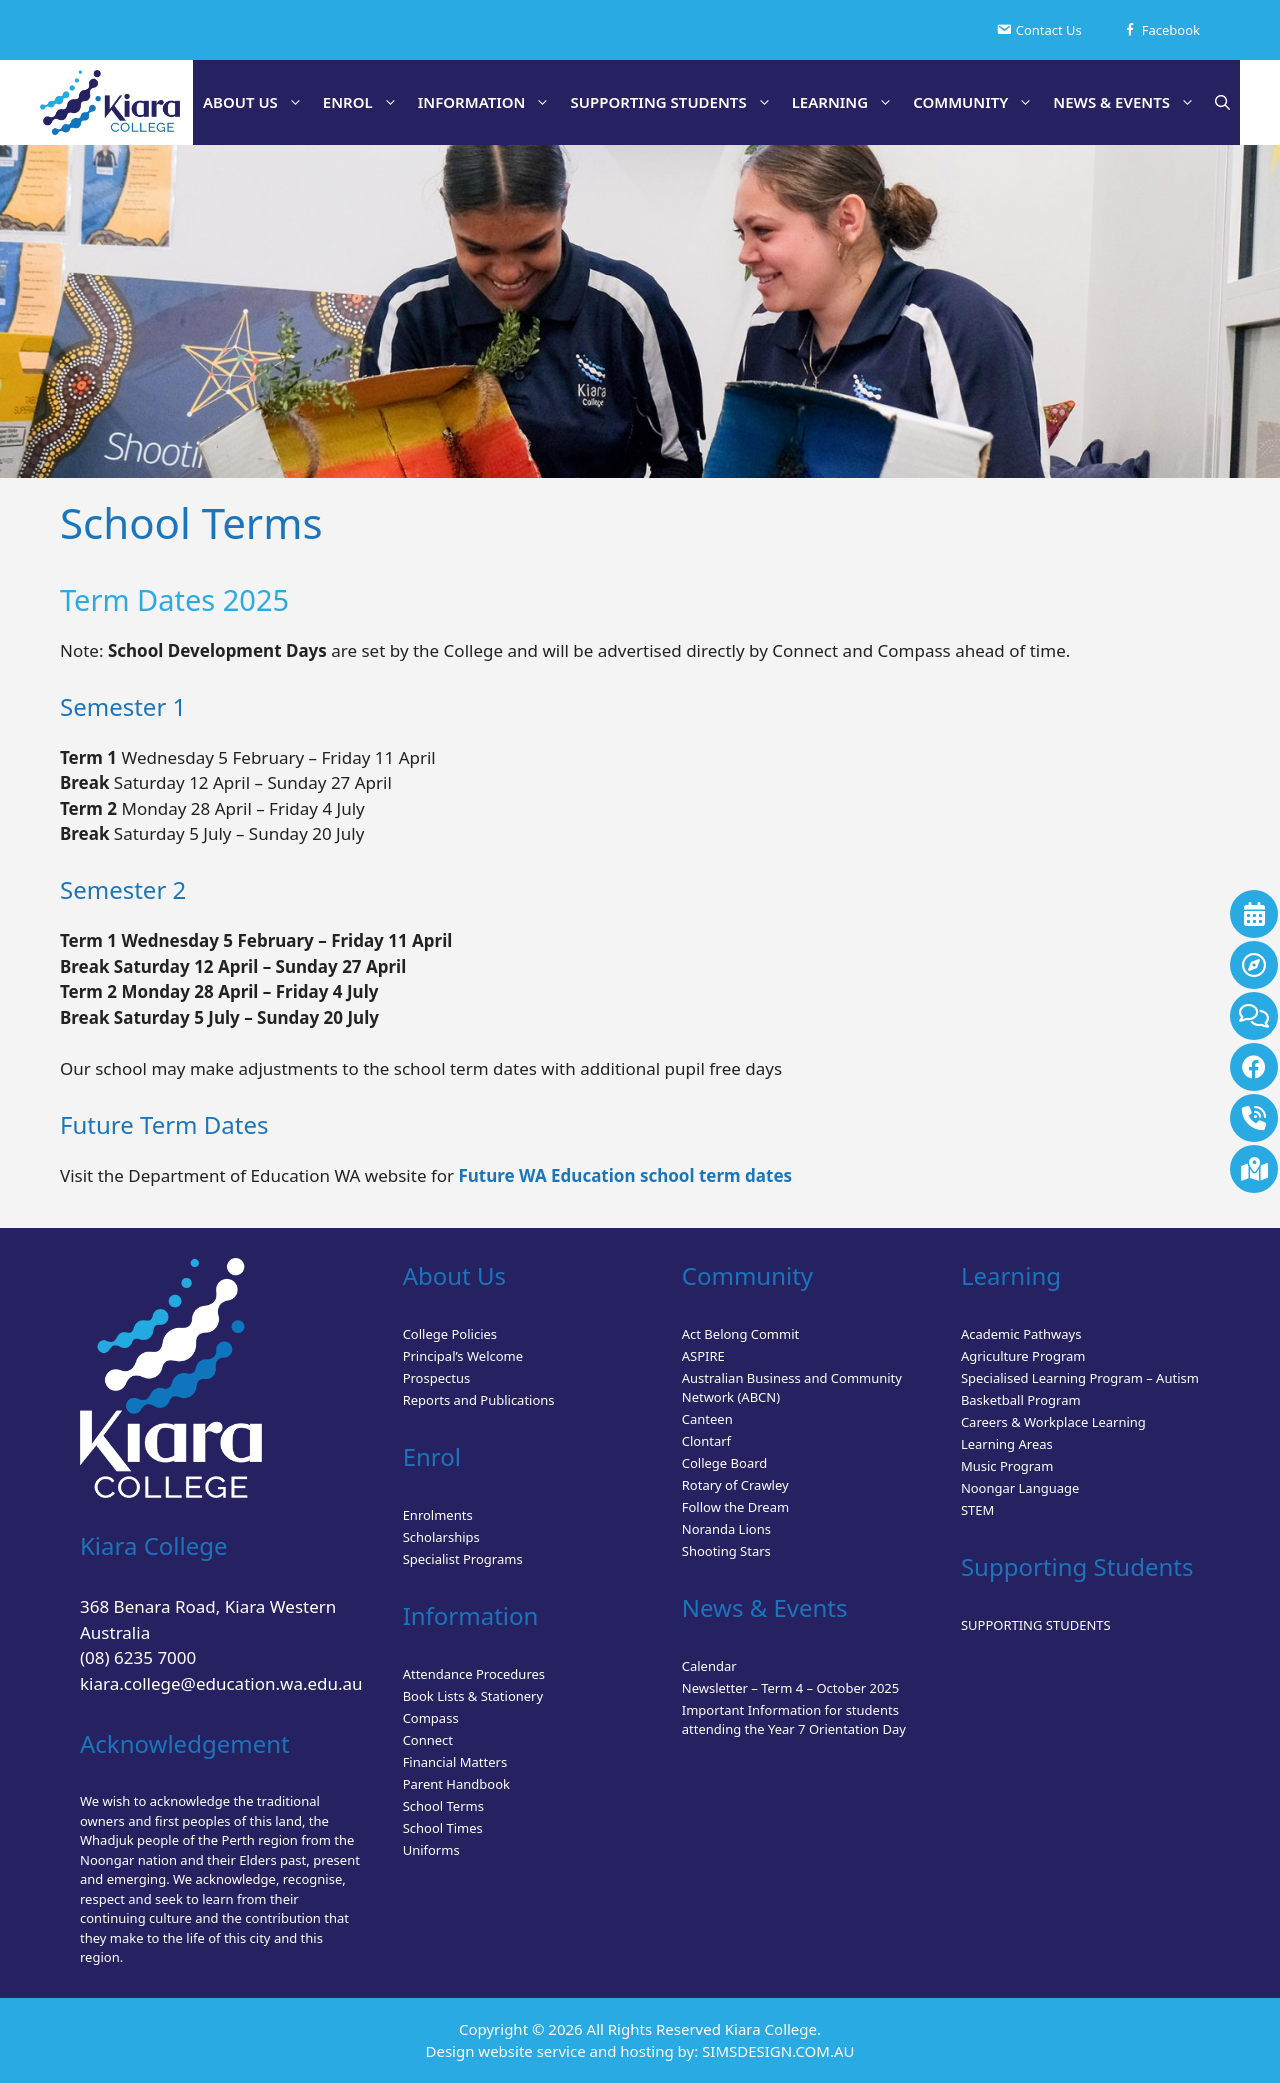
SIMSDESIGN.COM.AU (778, 2051)
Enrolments (438, 1515)
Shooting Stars (726, 1551)
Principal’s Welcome (463, 1356)
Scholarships (441, 1537)
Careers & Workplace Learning (1053, 1422)
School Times (443, 1828)
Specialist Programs (463, 1559)
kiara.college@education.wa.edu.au (221, 1683)
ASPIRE (703, 1356)
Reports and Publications (479, 1400)
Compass (431, 1718)
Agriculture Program (1023, 1356)
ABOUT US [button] (258, 102)
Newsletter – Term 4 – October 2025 (790, 1688)
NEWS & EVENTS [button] (1129, 102)
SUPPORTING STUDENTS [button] (675, 102)
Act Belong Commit (740, 1334)
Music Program (1007, 1466)
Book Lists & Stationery (473, 1696)
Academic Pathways (1021, 1334)
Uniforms (431, 1850)
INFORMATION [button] (489, 102)
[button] (1222, 102)
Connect (428, 1740)
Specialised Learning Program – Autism (1080, 1378)
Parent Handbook (456, 1784)
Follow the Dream (735, 1507)
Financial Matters (455, 1762)
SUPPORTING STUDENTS (1036, 1625)
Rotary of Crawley (735, 1485)
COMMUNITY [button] (978, 102)
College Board (725, 1463)
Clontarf (706, 1441)
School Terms (443, 1806)
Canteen (707, 1419)
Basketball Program (1021, 1400)
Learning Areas (1007, 1444)
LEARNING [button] (848, 102)
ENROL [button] (365, 102)
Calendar (709, 1666)
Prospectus (437, 1378)
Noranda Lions (726, 1529)
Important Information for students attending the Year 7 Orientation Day (794, 1719)
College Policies (450, 1334)
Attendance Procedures (474, 1674)
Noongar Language (1020, 1488)
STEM (977, 1510)
